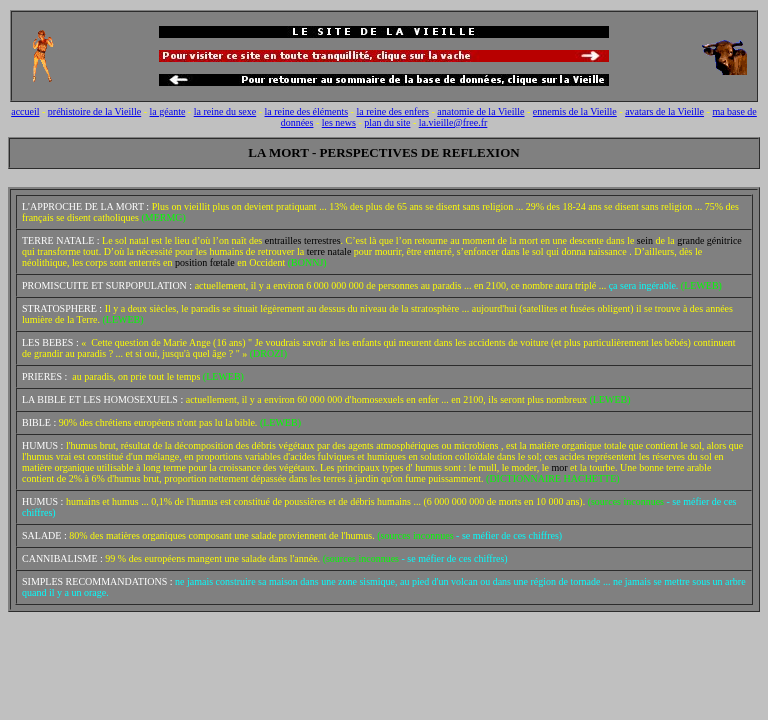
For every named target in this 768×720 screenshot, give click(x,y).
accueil (25, 111)
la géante (168, 111)
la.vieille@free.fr (453, 122)
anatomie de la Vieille (480, 111)
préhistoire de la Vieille (94, 111)
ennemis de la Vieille (575, 111)
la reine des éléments (307, 111)
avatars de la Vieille (664, 111)
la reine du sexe (225, 111)
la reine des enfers (392, 111)
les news (339, 122)
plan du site (387, 122)
